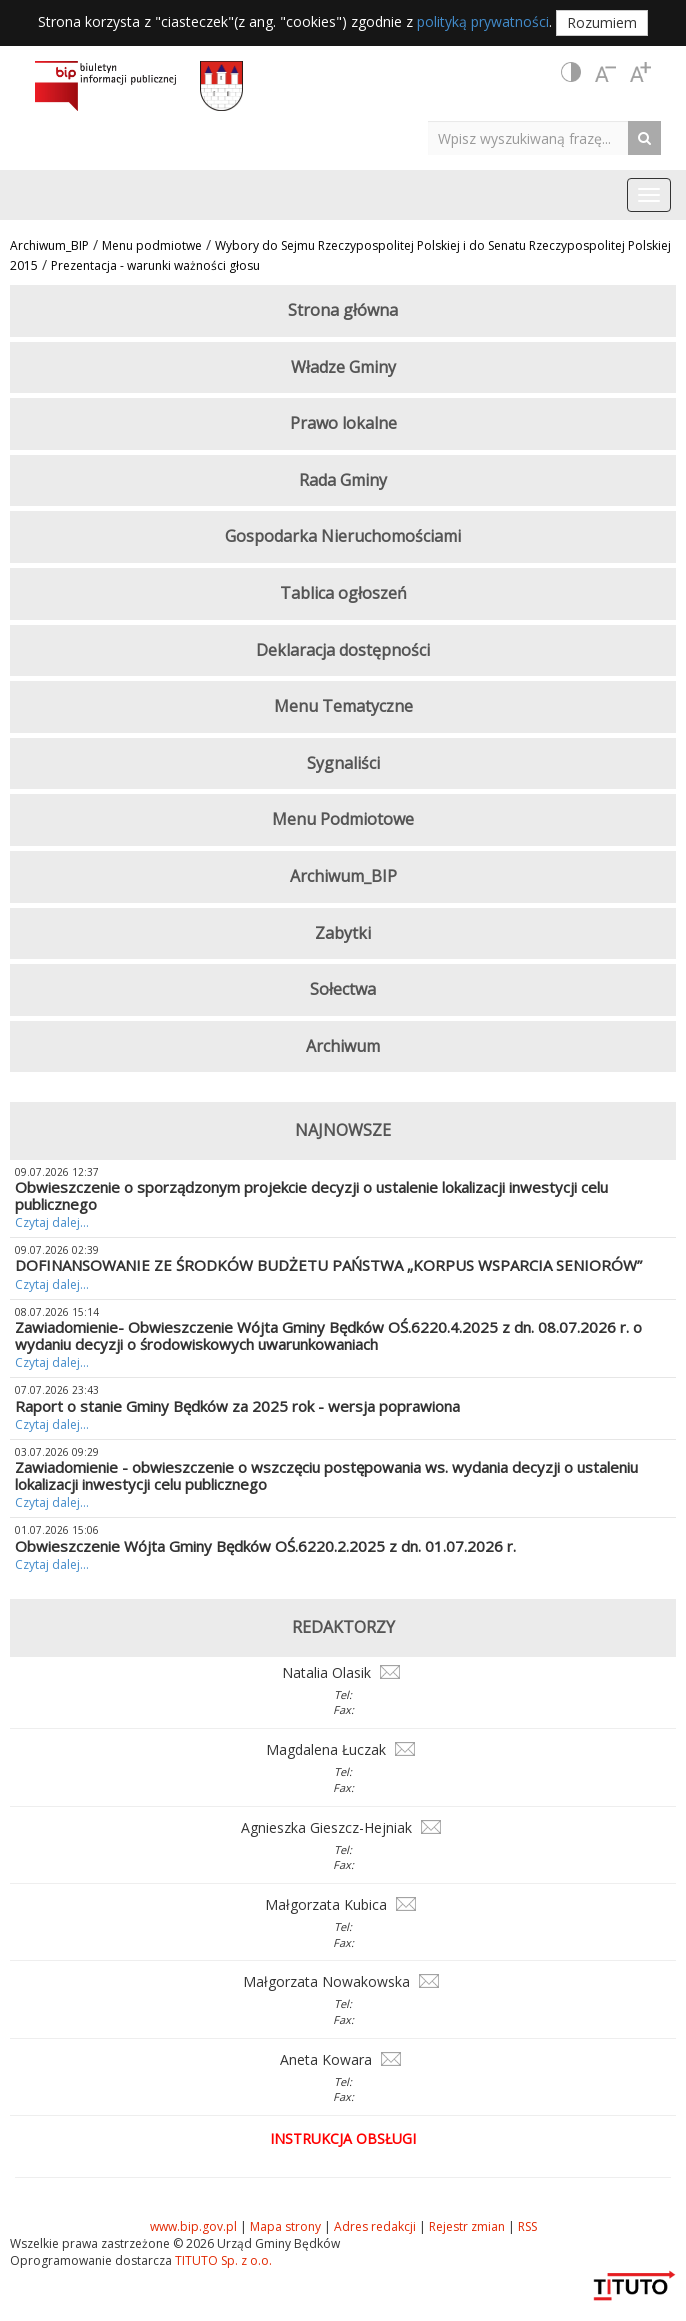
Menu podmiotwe (152, 245)
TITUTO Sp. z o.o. (222, 2260)
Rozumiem (602, 22)
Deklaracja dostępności (343, 650)
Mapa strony (285, 2226)
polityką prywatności (483, 21)
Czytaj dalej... (52, 1222)
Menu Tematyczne (343, 706)
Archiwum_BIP (49, 245)
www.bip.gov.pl (193, 2226)
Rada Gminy (343, 480)
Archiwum (343, 1046)
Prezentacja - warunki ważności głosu (155, 265)
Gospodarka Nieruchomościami (343, 536)
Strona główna (343, 310)
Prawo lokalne (343, 423)
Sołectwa (343, 989)
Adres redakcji (375, 2226)
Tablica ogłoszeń (343, 593)
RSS (527, 2226)
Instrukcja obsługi (343, 2138)
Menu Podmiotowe (343, 819)
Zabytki (343, 933)
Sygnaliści (343, 763)
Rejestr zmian (467, 2226)
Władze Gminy (343, 367)
